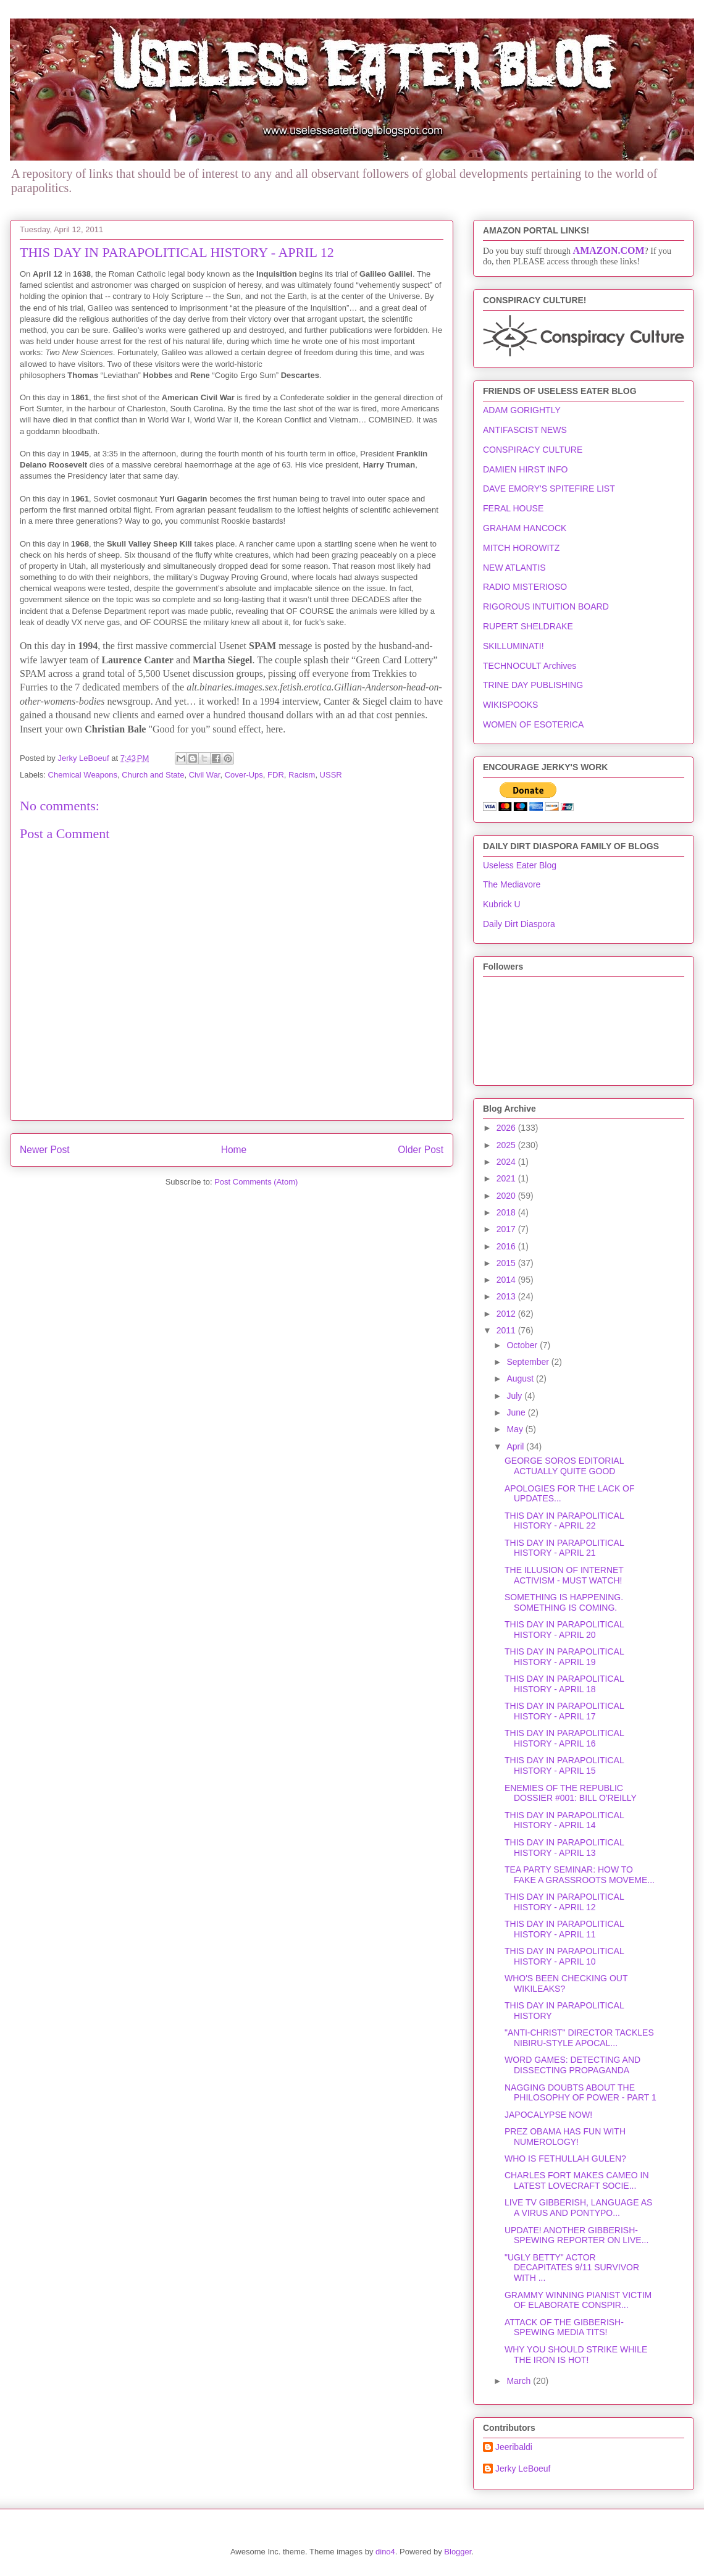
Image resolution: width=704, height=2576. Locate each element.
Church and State (153, 774)
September (528, 1362)
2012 (507, 1314)
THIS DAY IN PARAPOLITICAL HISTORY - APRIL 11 (564, 1929)
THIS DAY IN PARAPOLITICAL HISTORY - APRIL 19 (564, 1657)
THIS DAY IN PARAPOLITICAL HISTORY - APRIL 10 (564, 1956)
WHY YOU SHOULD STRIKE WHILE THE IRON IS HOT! (576, 2354)
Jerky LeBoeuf (523, 2468)
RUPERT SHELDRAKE (528, 626)
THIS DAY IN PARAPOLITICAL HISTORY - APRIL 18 (564, 1684)
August (520, 1378)
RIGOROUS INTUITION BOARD (546, 606)
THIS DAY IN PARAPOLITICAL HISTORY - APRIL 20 (564, 1629)
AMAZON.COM (609, 250)
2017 (507, 1229)
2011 (507, 1330)
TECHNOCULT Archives (529, 666)
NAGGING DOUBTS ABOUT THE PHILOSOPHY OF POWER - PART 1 (580, 2093)
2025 (507, 1145)
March (519, 2381)
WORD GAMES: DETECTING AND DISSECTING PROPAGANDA (572, 2065)
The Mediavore (511, 884)
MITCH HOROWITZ (521, 548)
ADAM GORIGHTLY (522, 410)
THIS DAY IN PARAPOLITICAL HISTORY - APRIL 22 (564, 1521)
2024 (507, 1162)
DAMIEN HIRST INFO (525, 469)
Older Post (420, 1149)
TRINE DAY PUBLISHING (533, 685)
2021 (507, 1178)
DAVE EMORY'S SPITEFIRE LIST (549, 488)
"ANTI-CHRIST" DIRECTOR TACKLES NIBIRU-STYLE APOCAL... (579, 2038)
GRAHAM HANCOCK (524, 528)
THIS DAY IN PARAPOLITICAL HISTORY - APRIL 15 (564, 1765)
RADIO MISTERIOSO (525, 587)
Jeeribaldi (513, 2447)
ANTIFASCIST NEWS (525, 430)
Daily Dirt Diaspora (519, 924)
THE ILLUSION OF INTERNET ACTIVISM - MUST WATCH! (564, 1575)
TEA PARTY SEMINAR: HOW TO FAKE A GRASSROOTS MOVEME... (580, 1875)
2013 (507, 1296)
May (515, 1429)
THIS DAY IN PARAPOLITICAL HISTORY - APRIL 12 (564, 1902)
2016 (507, 1246)
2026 (507, 1128)
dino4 (385, 2551)
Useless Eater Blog (519, 865)
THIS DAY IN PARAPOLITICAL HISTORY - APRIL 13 (564, 1847)
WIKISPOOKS (510, 705)
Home (234, 1149)
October (523, 1345)
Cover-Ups (244, 774)
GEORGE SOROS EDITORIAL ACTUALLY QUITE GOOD (564, 1466)
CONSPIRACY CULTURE (532, 450)
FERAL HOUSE (513, 508)
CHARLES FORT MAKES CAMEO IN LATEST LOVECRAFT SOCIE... (577, 2180)
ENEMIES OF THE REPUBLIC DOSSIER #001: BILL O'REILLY (571, 1793)
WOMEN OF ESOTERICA (533, 724)
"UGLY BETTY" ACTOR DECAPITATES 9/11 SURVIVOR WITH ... (572, 2267)
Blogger (457, 2551)
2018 (507, 1212)
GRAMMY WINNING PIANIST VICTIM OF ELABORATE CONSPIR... (578, 2300)
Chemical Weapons (82, 774)
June (516, 1412)
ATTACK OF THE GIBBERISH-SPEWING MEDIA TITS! (564, 2327)
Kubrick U (502, 904)
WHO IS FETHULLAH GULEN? (565, 2158)
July (515, 1396)
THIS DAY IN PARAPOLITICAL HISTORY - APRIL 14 (564, 1820)
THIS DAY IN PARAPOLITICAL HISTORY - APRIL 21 (564, 1548)
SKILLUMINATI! (513, 646)
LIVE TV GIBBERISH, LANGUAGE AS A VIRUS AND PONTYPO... (578, 2207)
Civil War (204, 774)
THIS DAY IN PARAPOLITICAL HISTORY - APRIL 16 (564, 1738)
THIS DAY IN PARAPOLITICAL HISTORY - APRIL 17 (564, 1711)
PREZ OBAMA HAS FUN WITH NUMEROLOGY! (565, 2136)
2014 (507, 1280)
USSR (331, 774)
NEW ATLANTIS (514, 568)
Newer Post (45, 1149)
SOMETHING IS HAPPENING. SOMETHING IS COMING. (564, 1602)
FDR (275, 774)
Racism (301, 774)
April (516, 1446)
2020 (507, 1196)
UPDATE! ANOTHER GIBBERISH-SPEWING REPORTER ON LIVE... (576, 2235)
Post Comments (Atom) (256, 1181)
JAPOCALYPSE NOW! (548, 2115)
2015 (507, 1263)
